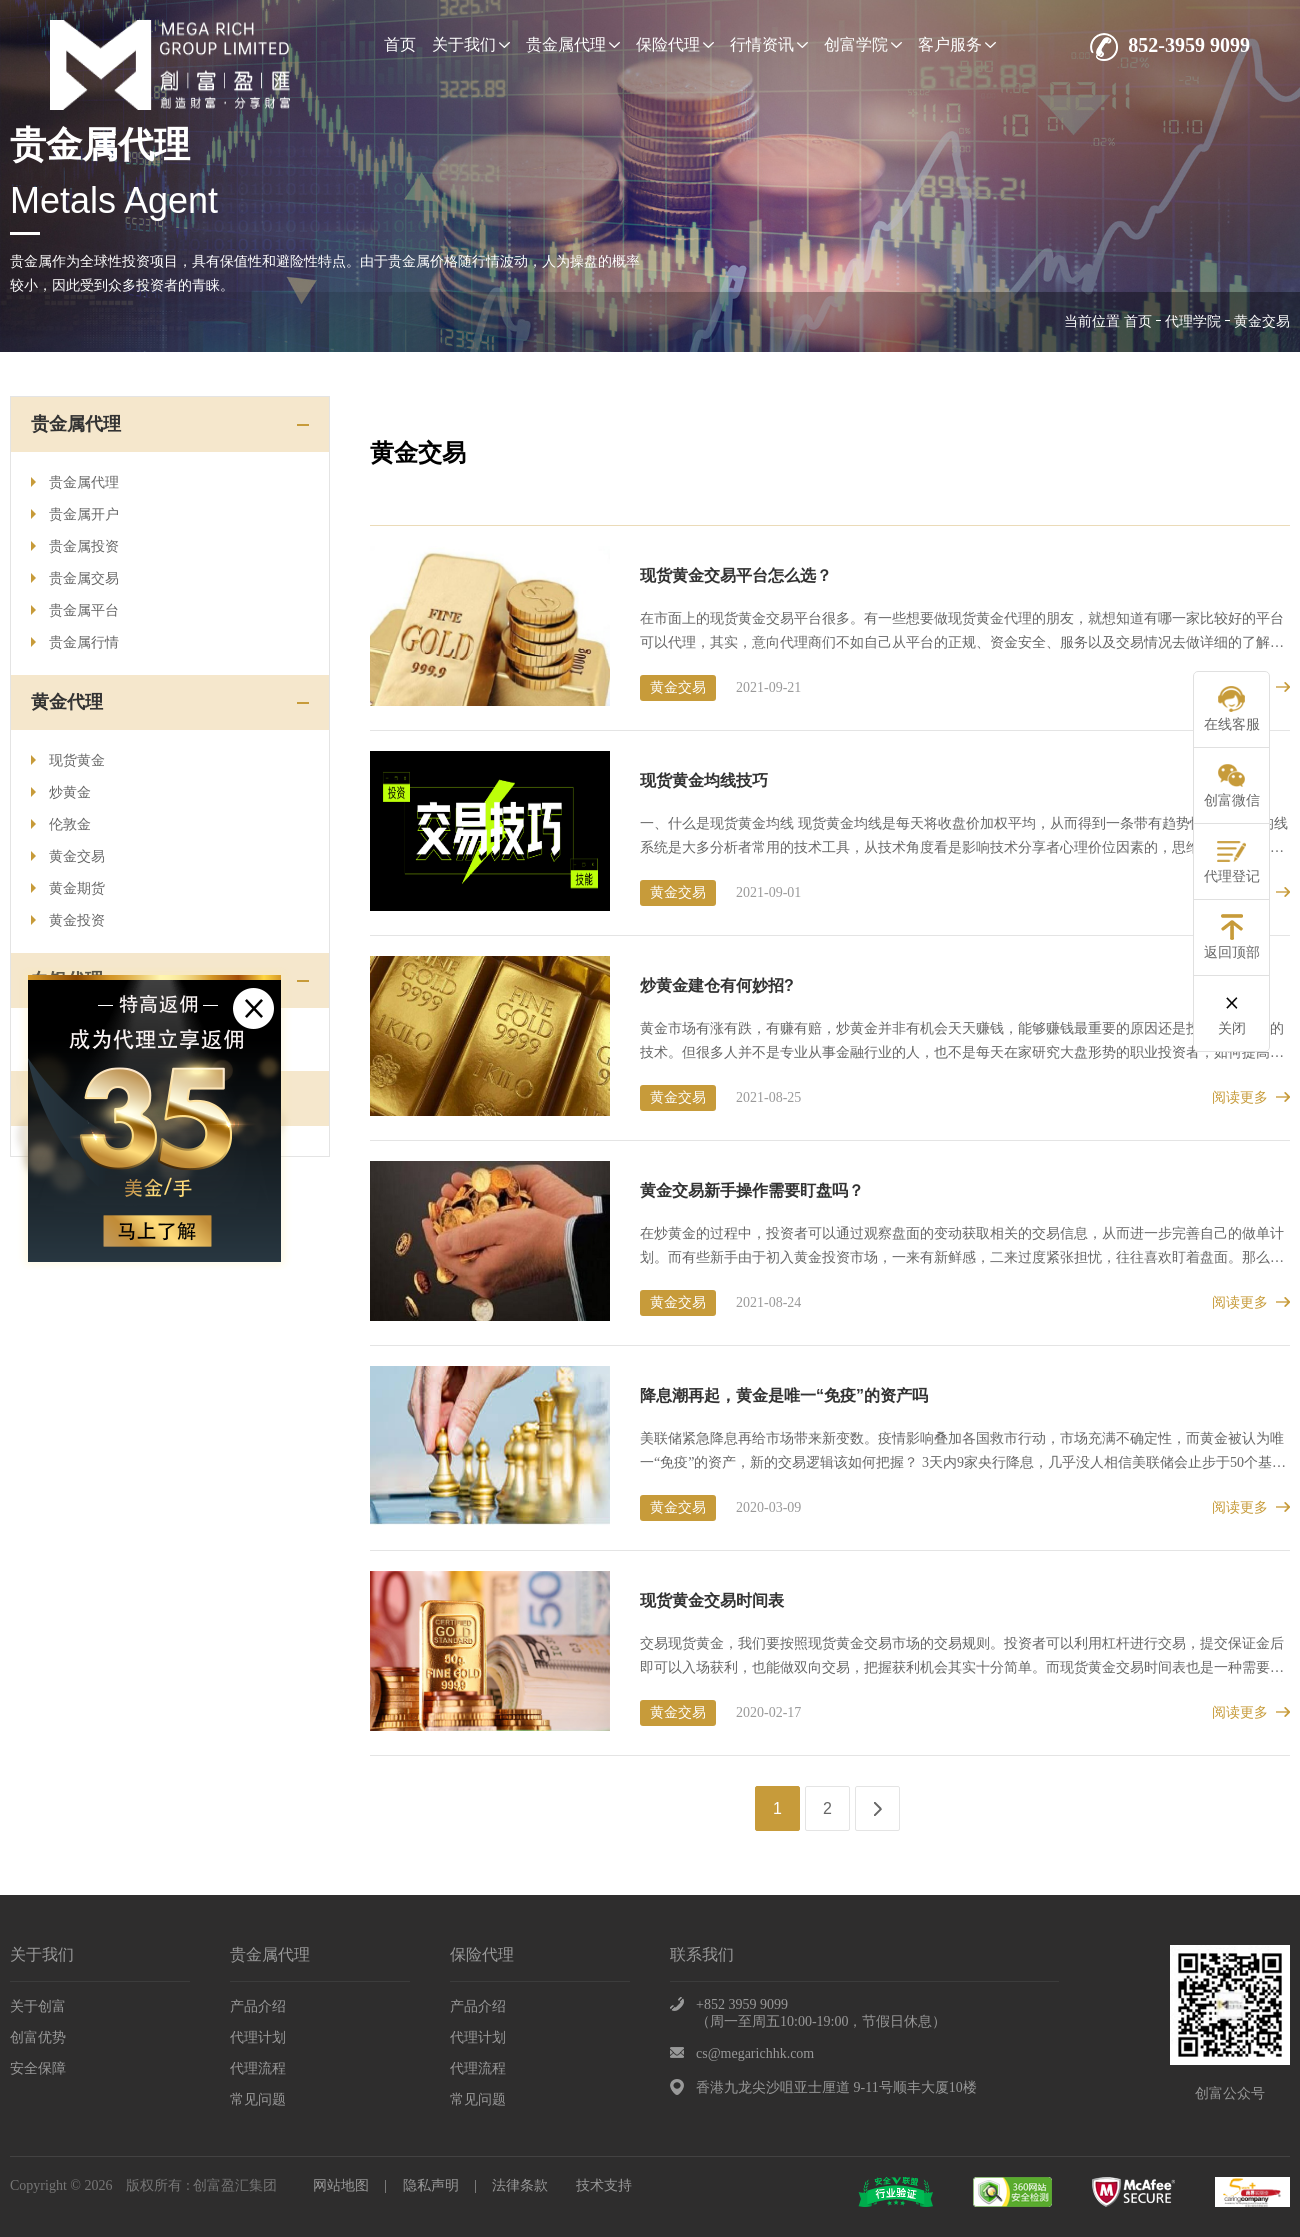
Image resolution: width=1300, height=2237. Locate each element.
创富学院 (863, 44)
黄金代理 (67, 702)
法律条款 (520, 2185)
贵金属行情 (75, 642)
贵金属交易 (75, 578)
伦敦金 (61, 824)
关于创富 (38, 2006)
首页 (400, 44)
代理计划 (258, 2037)
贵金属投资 (75, 546)
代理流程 (258, 2068)
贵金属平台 (75, 610)
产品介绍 (258, 2006)
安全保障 (38, 2068)
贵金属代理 (573, 44)
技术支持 (604, 2185)
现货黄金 (68, 760)
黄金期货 (68, 888)
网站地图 (341, 2185)
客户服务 (957, 44)
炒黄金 (61, 792)
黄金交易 (68, 856)
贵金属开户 (75, 514)
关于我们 (471, 44)
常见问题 (258, 2099)
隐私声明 (431, 2185)
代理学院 (1193, 321)
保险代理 (675, 44)
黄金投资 (68, 920)
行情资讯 (769, 44)
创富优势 (38, 2037)
